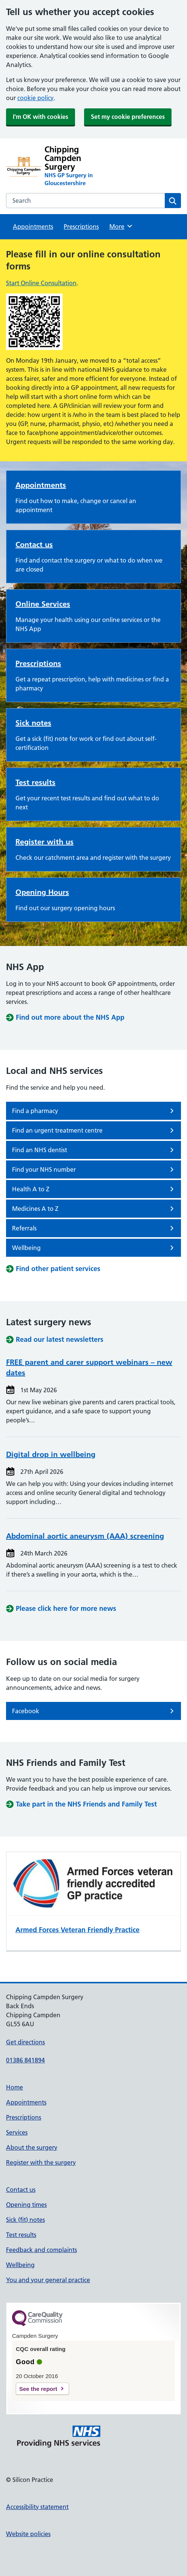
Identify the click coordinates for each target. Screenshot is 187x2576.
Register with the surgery (41, 2162)
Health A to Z (94, 1189)
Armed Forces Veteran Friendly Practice (77, 1929)
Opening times (26, 2204)
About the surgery (31, 2147)
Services (17, 2132)
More (121, 226)
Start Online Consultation (41, 283)
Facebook (94, 1710)
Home (14, 2087)
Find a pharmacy (94, 1110)
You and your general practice (48, 2280)
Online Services (42, 603)
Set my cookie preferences (128, 116)
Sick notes (33, 722)
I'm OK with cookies (40, 116)
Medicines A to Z (94, 1208)
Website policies (28, 2534)
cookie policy (35, 98)
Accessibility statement (37, 2507)
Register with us (44, 841)
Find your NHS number (94, 1169)
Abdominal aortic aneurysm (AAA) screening (85, 1535)
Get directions (25, 2042)
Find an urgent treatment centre (94, 1130)
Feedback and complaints (41, 2250)
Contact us (34, 544)
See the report (38, 2389)
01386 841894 (25, 2060)
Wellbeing (94, 1247)
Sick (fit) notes (25, 2219)
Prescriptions (81, 226)
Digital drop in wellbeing (50, 1454)
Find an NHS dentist (94, 1149)
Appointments (33, 226)
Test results (35, 782)
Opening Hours (42, 892)
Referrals (94, 1228)
